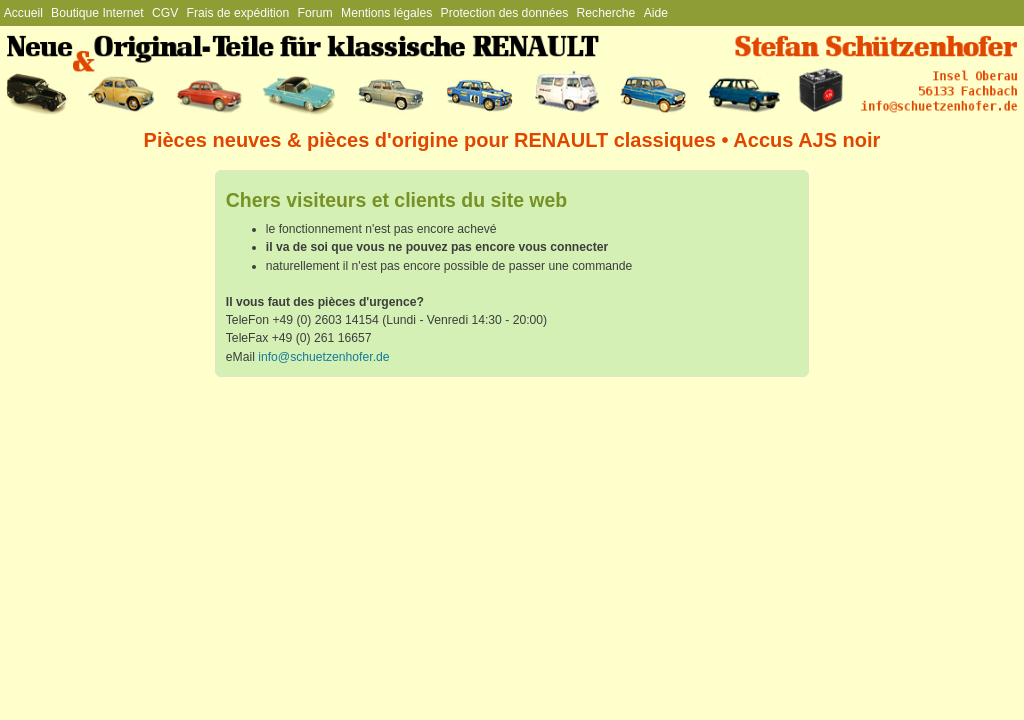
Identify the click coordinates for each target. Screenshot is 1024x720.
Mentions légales (386, 13)
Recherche (606, 13)
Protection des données (505, 13)
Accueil (23, 13)
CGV (165, 13)
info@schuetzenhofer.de (323, 357)
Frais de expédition (238, 13)
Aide (656, 13)
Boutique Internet (97, 13)
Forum (315, 13)
